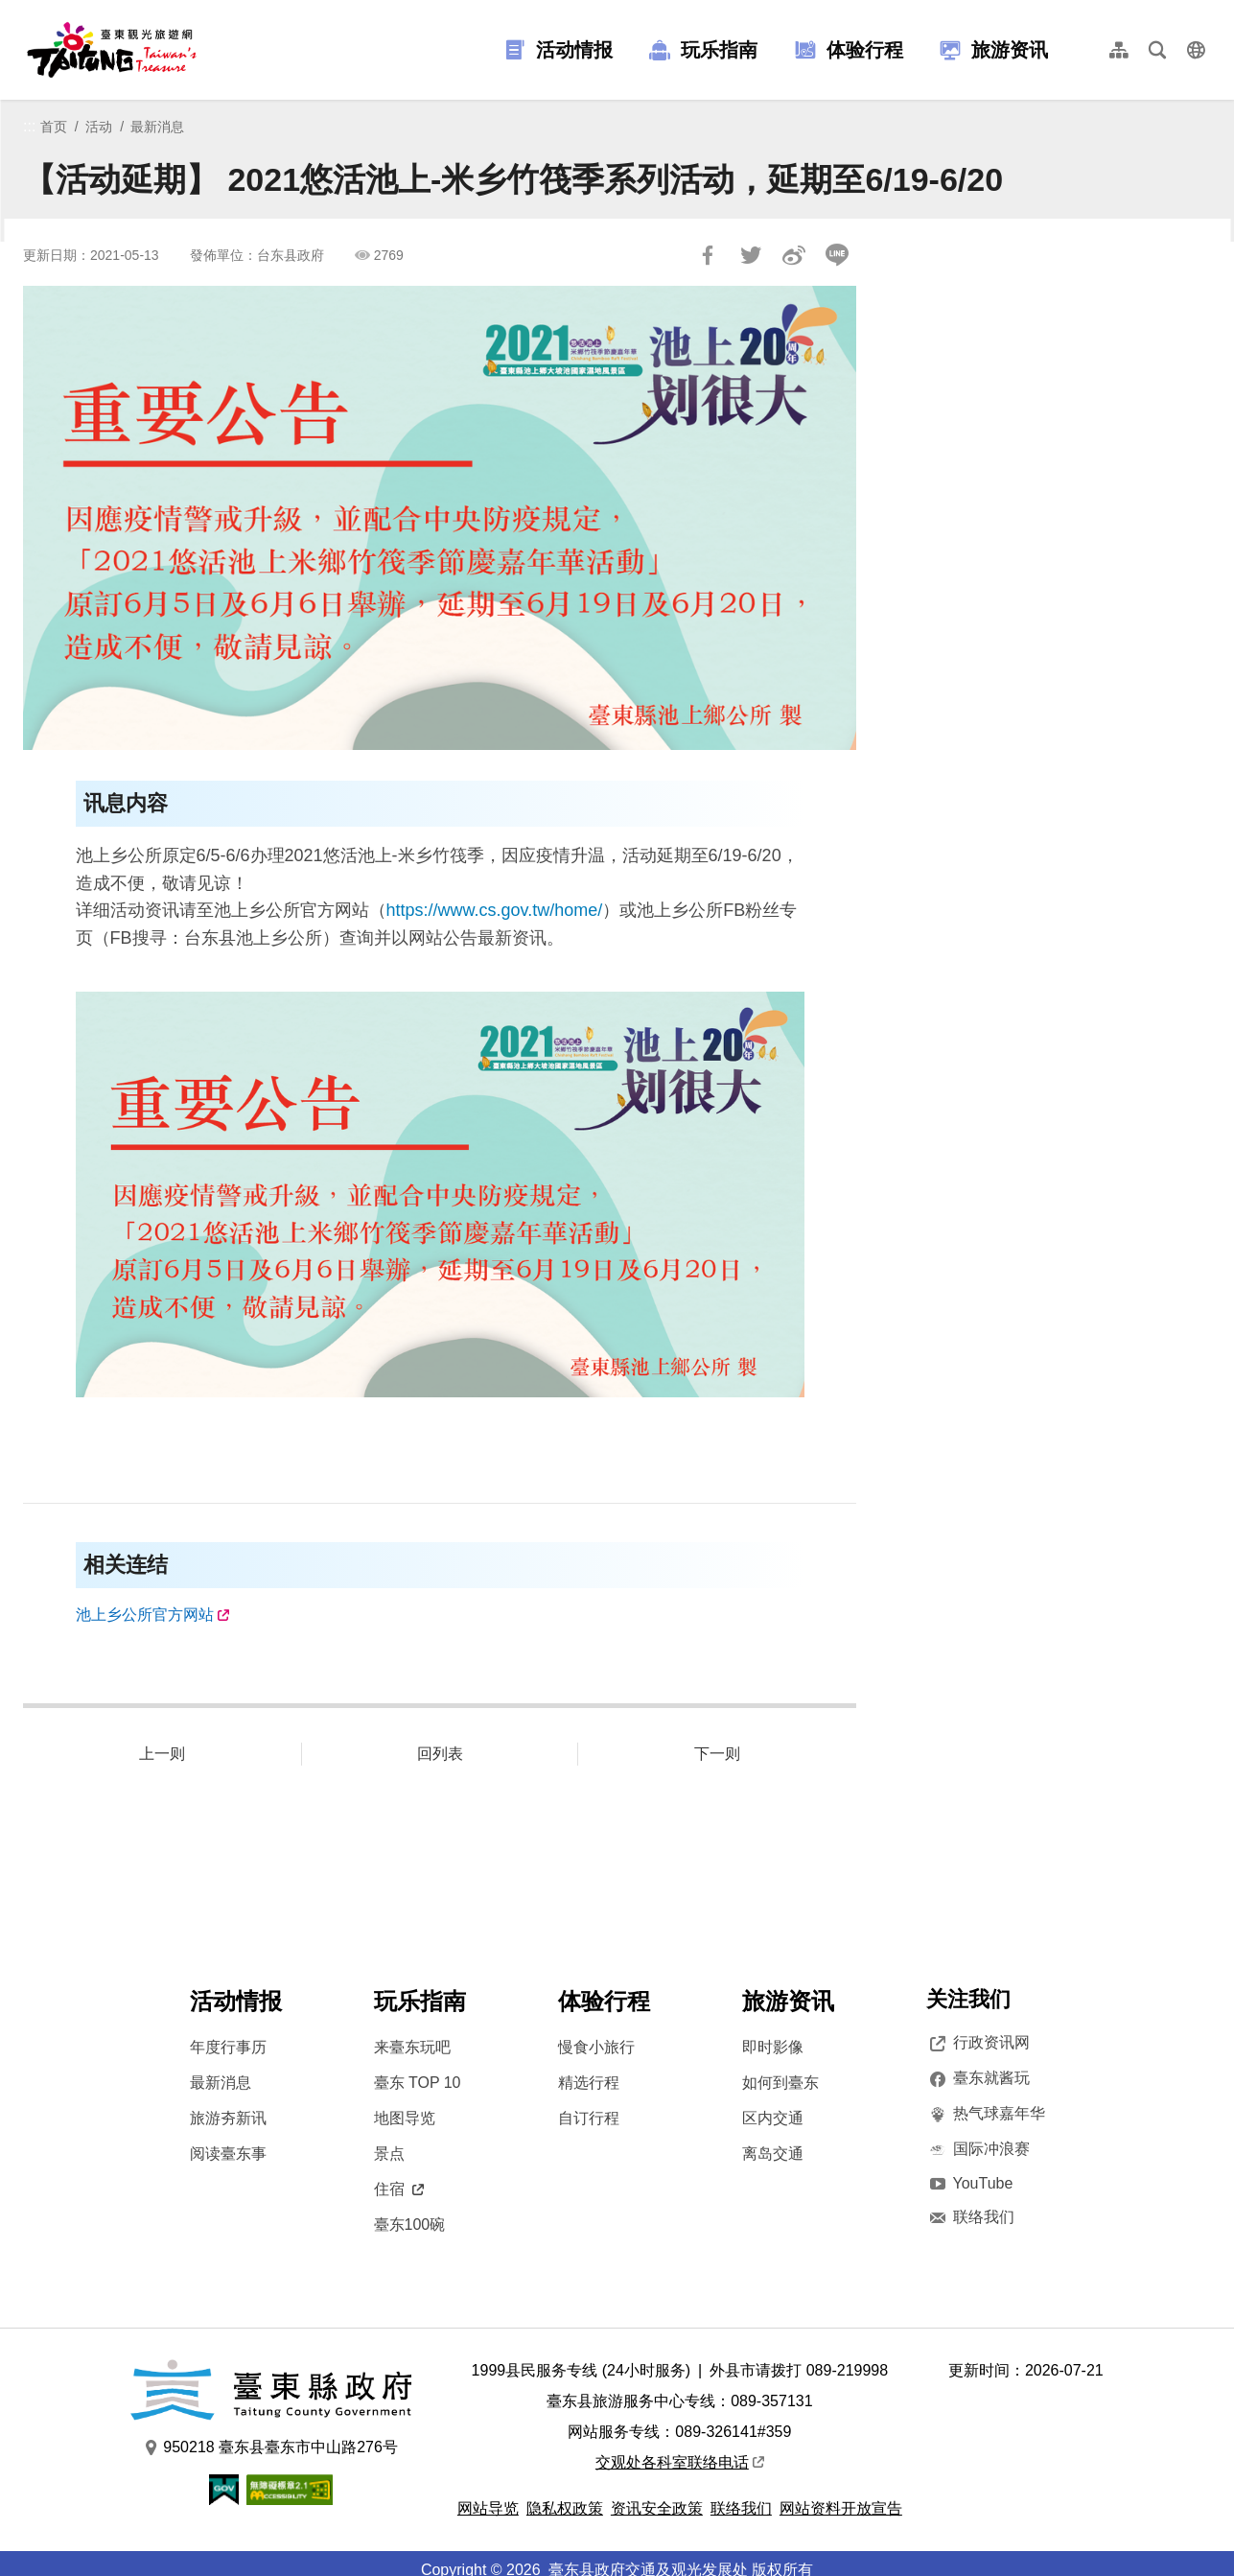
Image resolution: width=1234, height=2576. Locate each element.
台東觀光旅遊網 (111, 50)
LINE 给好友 (837, 255)
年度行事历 (228, 2047)
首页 (53, 126)
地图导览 (404, 2118)
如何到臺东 (780, 2082)
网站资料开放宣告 (841, 2508)
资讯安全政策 (657, 2508)
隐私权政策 (564, 2508)
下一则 (717, 1753)
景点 (389, 2153)
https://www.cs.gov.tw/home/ (494, 910)
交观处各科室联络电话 (679, 2462)
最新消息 (157, 126)
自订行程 (588, 2118)
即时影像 (772, 2047)
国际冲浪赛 (978, 2149)
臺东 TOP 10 (417, 2082)
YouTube (969, 2183)
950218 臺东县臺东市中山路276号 (271, 2447)
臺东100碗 (410, 2224)
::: (29, 126)
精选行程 (588, 2082)
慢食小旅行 (596, 2047)
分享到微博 (794, 255)
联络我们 (970, 2217)
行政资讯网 (978, 2042)
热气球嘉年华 (985, 2113)
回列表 (440, 1753)
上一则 (162, 1753)
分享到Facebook (707, 255)
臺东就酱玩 (978, 2078)
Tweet (751, 255)
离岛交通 (772, 2153)
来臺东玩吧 (412, 2047)
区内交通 (772, 2118)
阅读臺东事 (228, 2153)
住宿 (399, 2189)
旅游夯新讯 (228, 2118)
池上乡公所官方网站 (145, 1614)
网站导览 (488, 2508)
